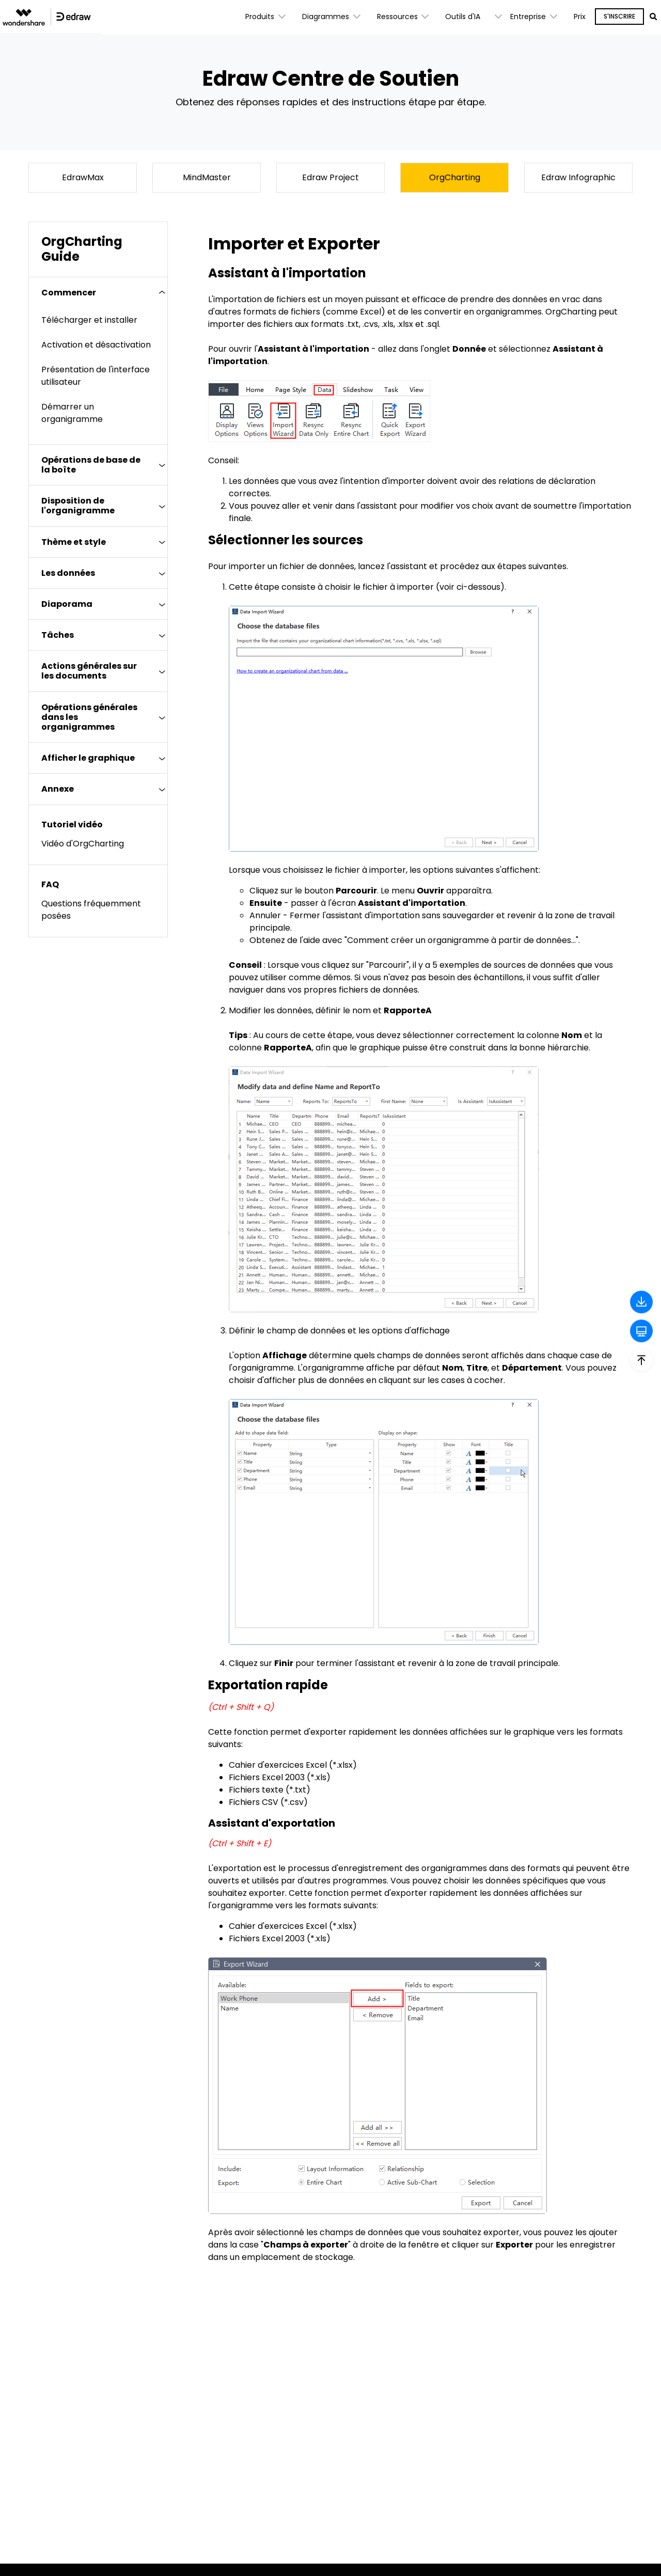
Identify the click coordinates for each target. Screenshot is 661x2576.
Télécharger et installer (89, 320)
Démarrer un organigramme (72, 413)
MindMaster (207, 177)
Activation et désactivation (96, 345)
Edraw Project (330, 177)
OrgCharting (454, 177)
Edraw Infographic (578, 177)
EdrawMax (83, 177)
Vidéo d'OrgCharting (82, 844)
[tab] (98, 293)
